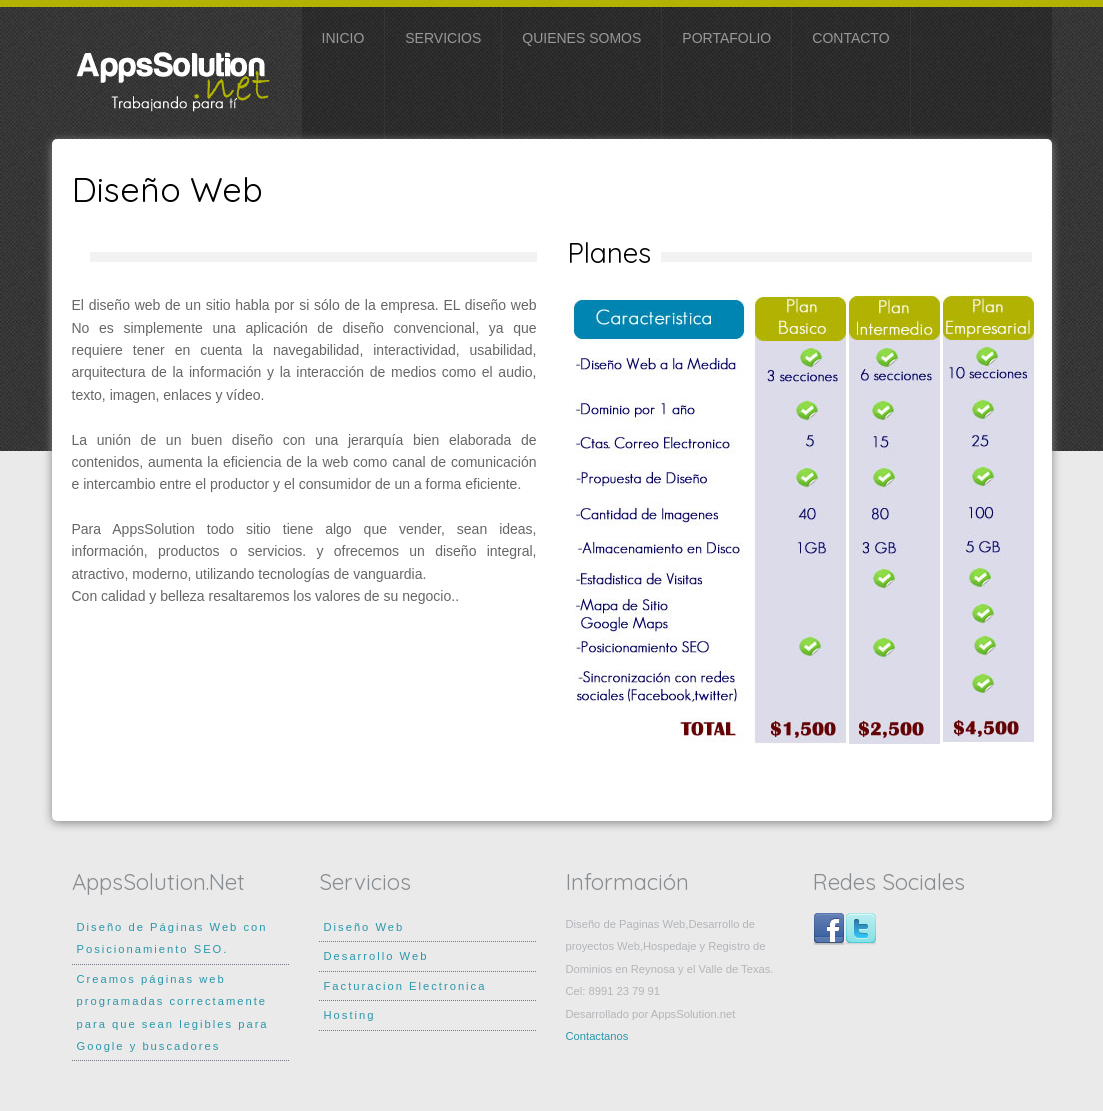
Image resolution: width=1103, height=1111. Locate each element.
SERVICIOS (443, 38)
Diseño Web (364, 927)
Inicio (343, 38)
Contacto (850, 38)
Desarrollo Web (376, 956)
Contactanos (597, 1036)
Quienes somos (581, 38)
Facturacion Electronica (405, 986)
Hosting (350, 1015)
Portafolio (726, 38)
